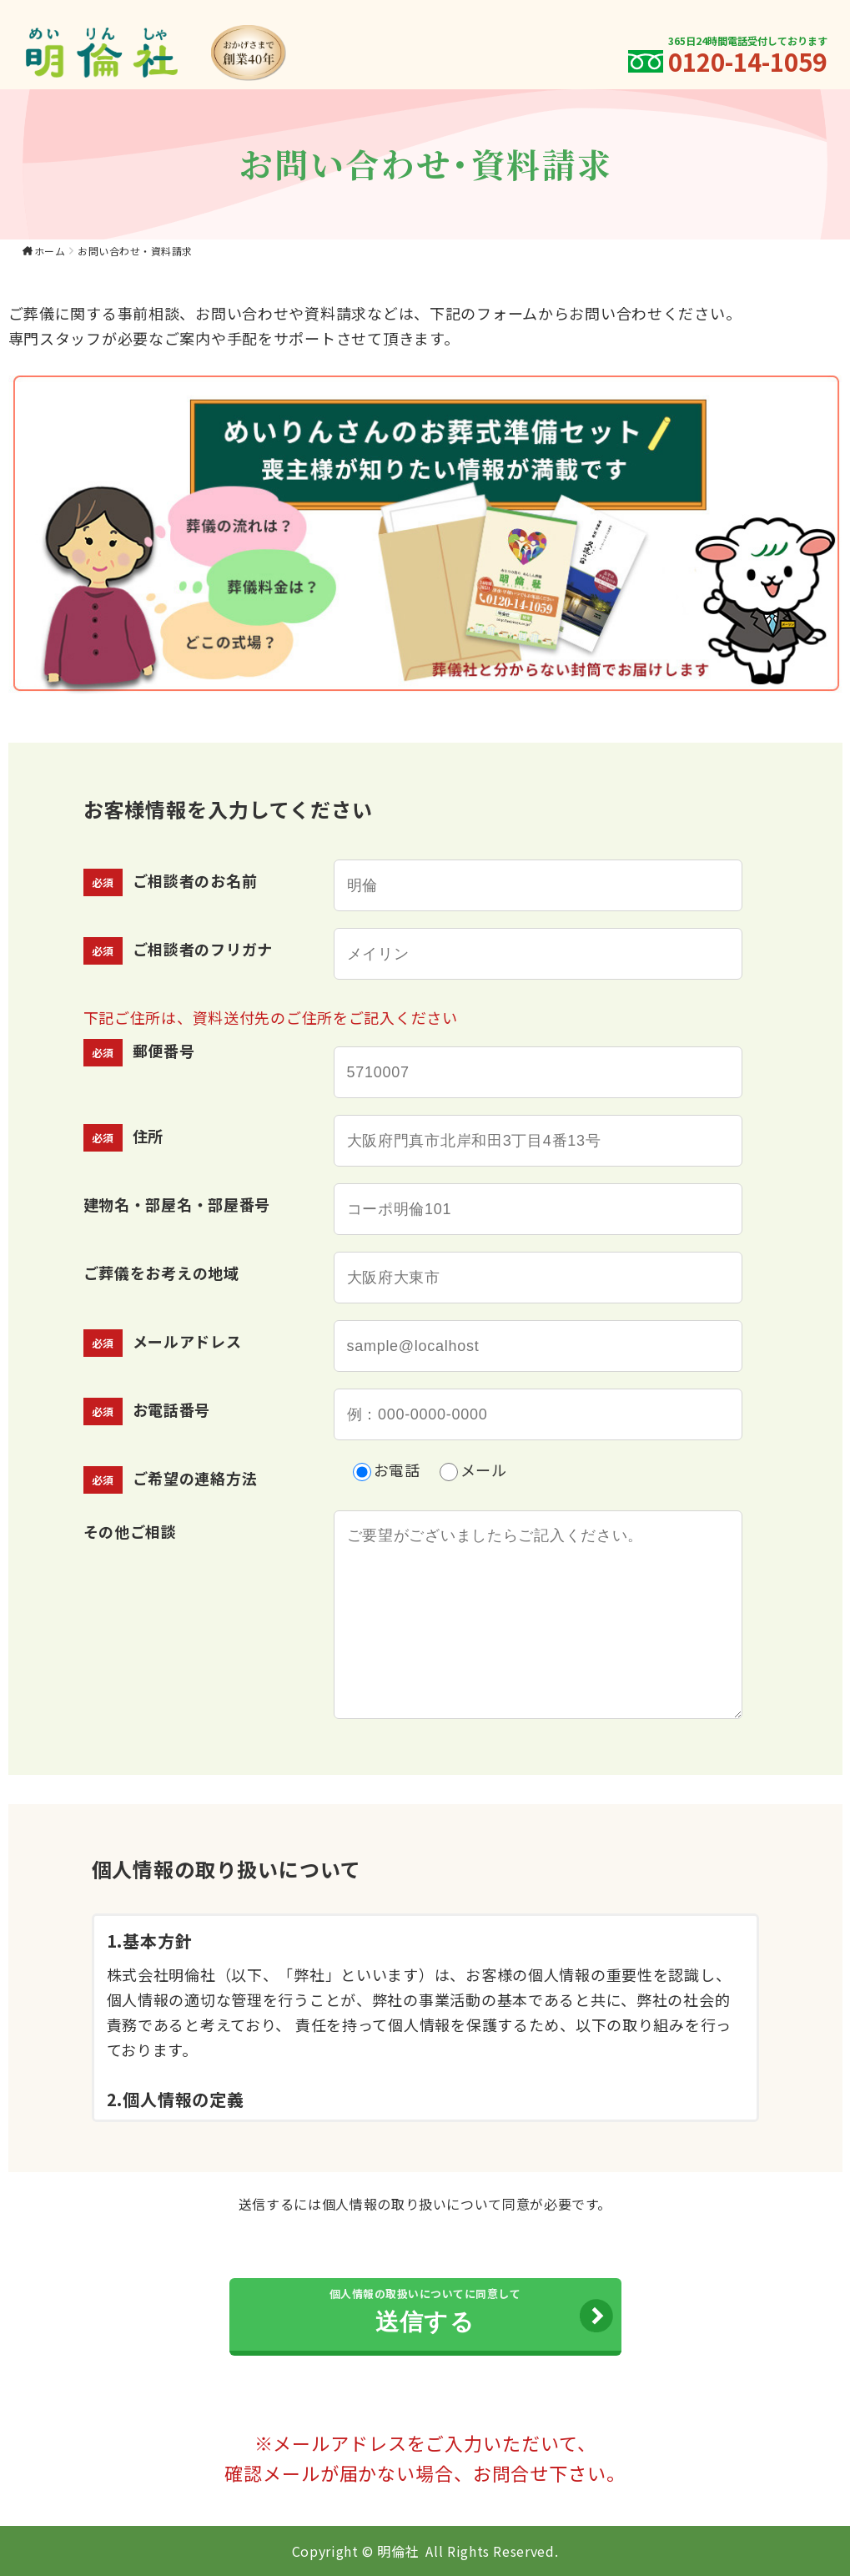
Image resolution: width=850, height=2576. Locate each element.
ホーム (49, 251)
